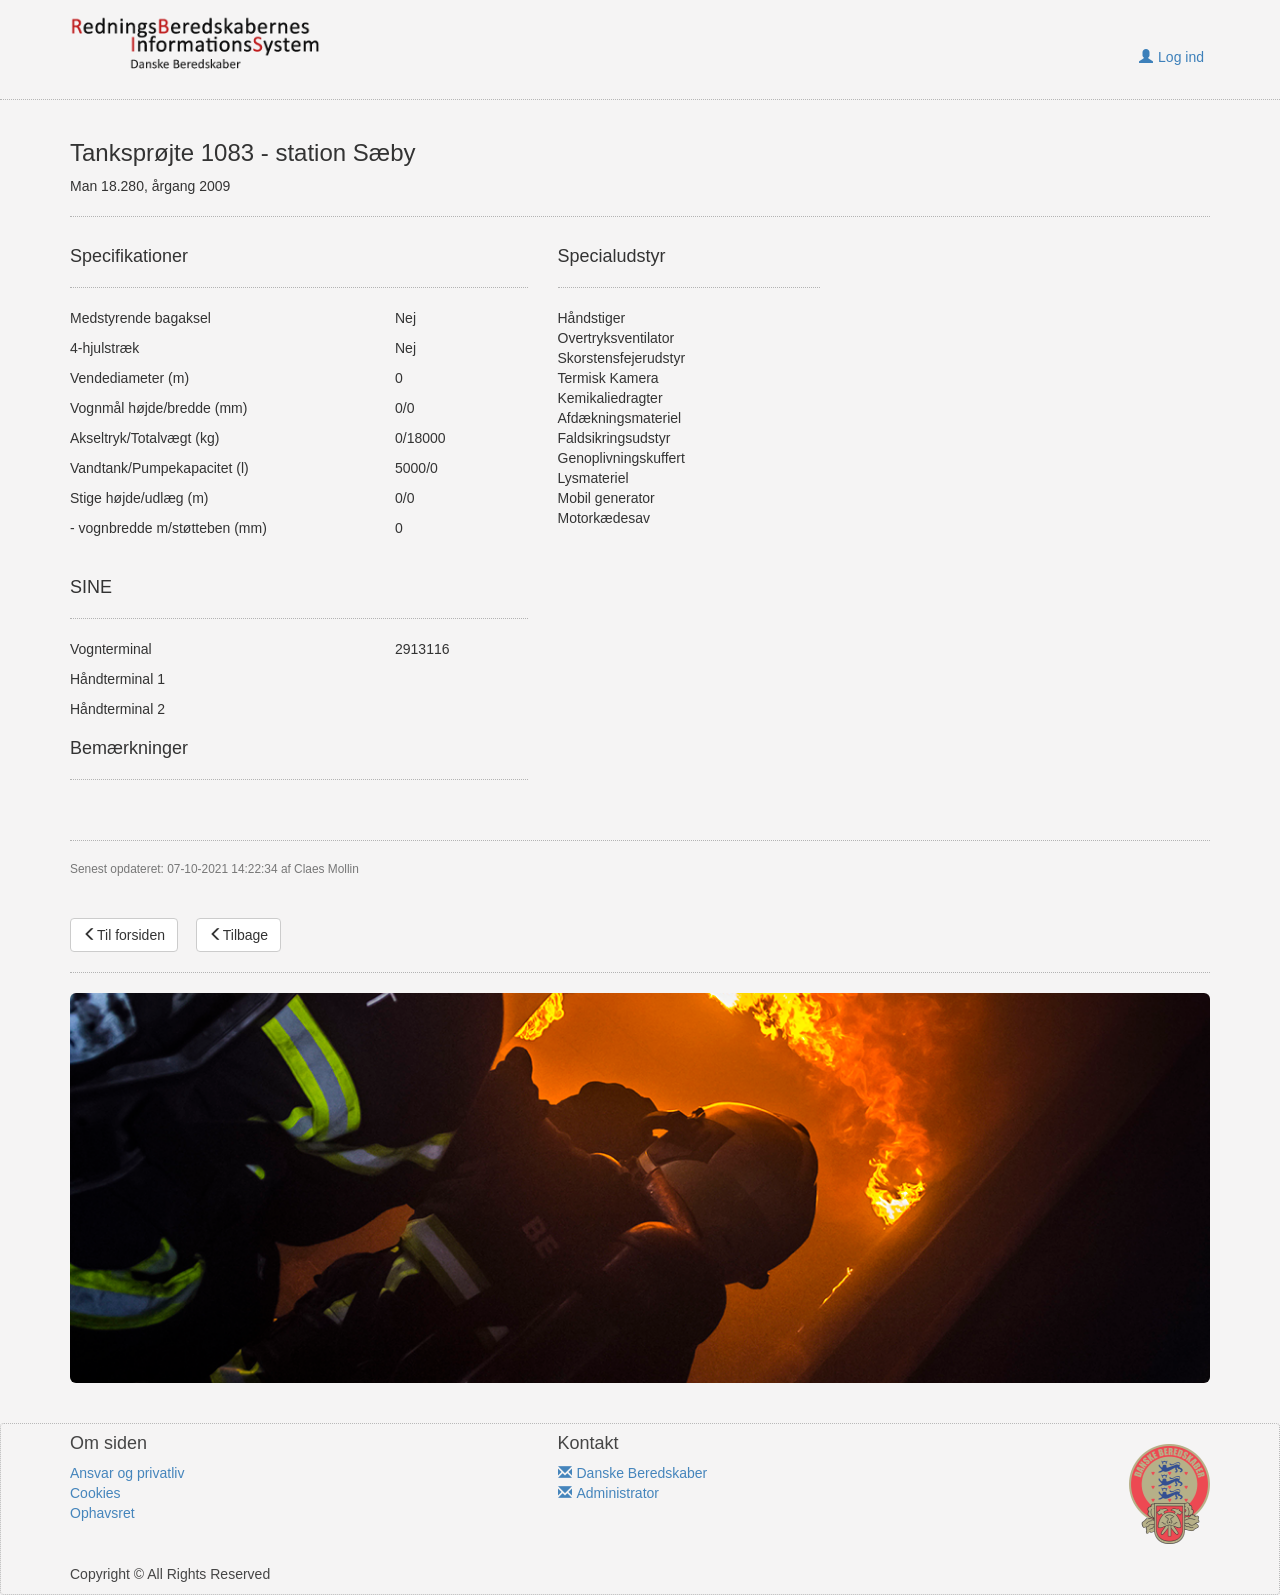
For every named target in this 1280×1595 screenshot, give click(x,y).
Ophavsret (102, 1513)
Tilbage (238, 935)
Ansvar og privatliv (127, 1473)
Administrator (608, 1493)
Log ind (1171, 57)
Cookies (95, 1493)
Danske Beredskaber (633, 1473)
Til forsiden (124, 935)
